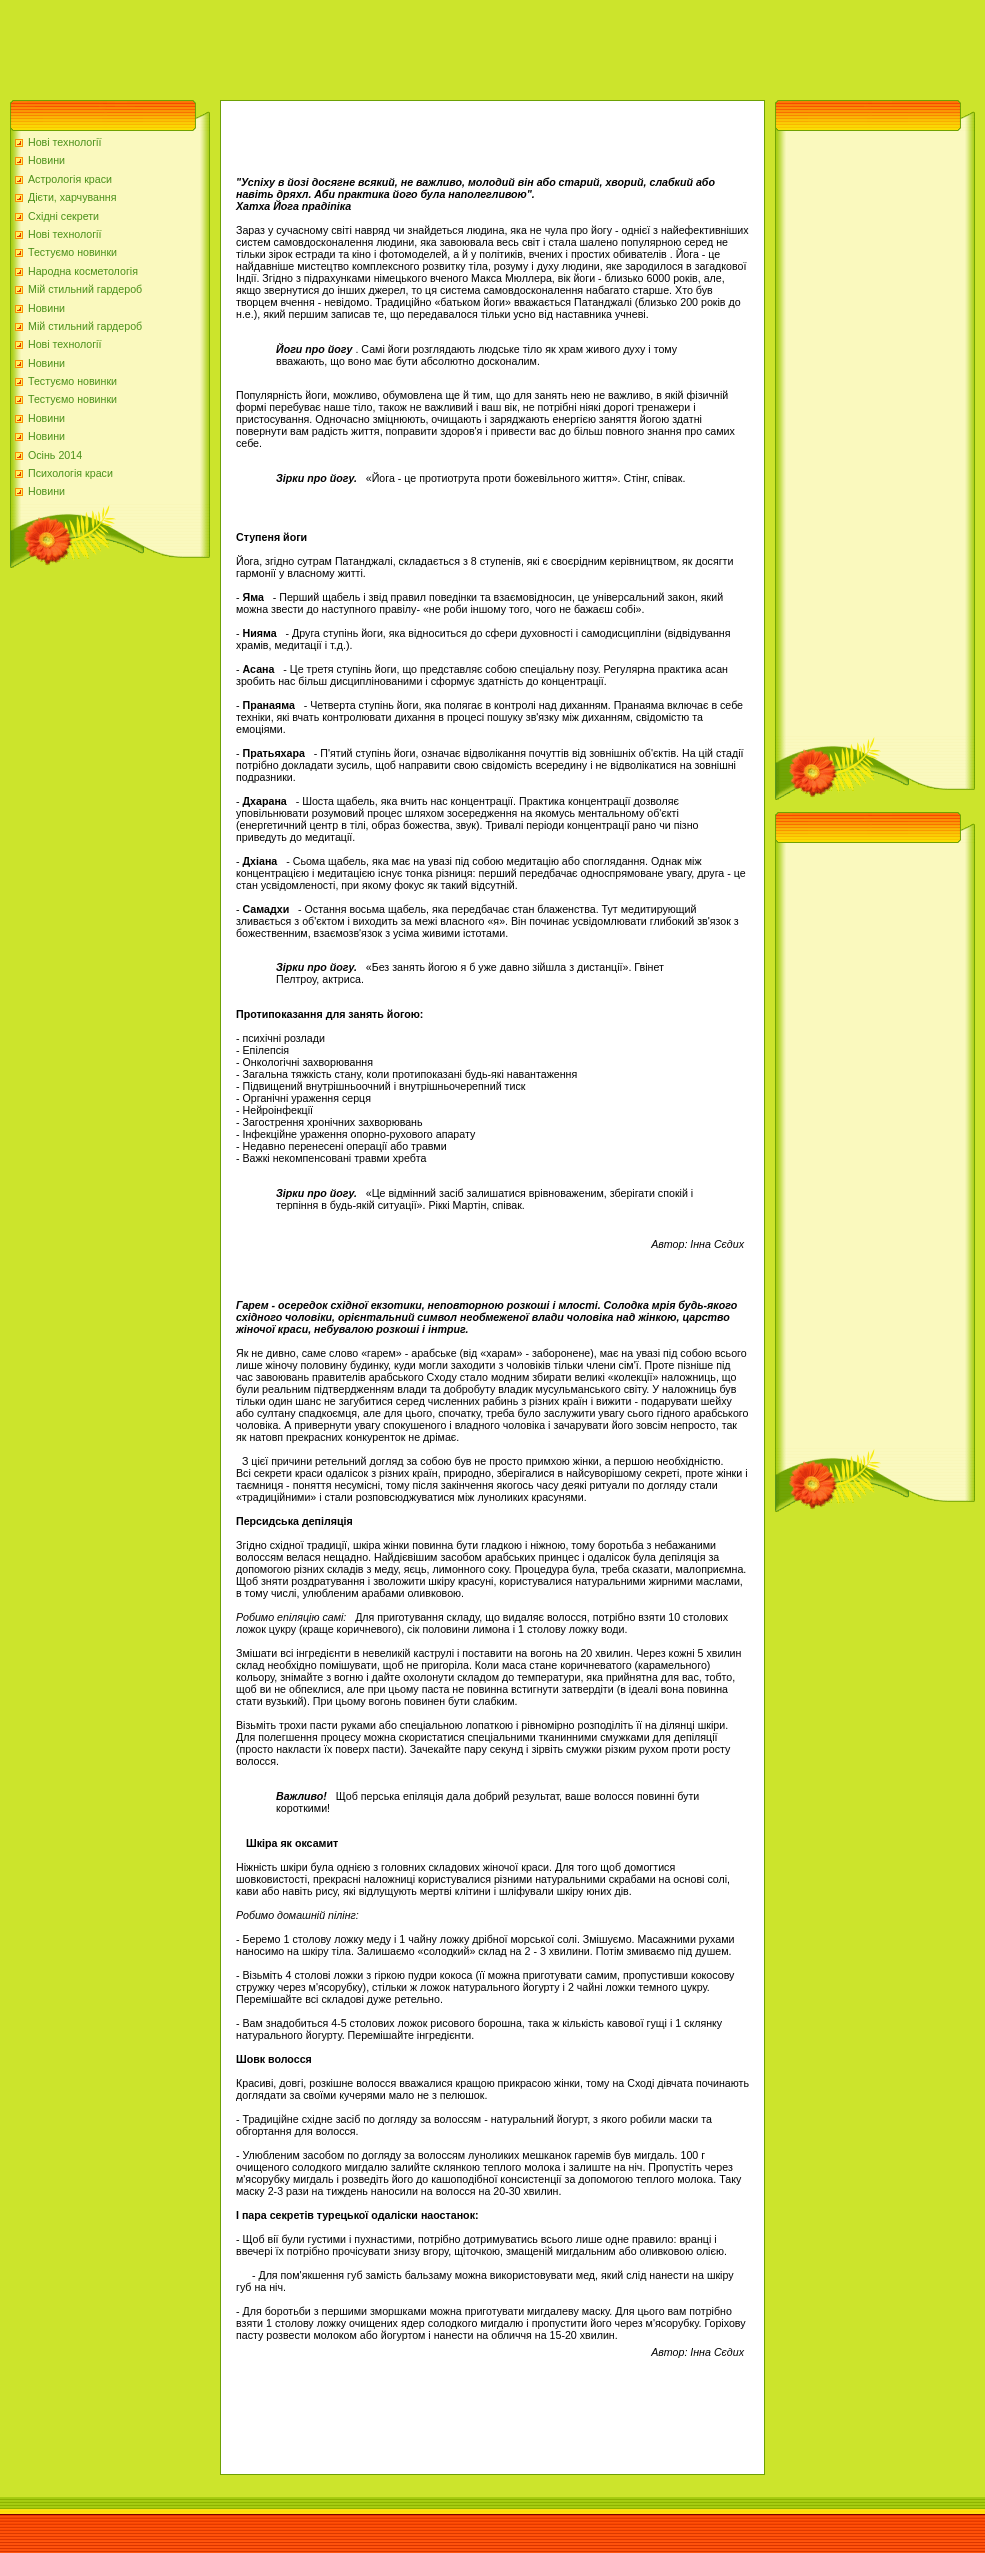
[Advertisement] (364, 45)
